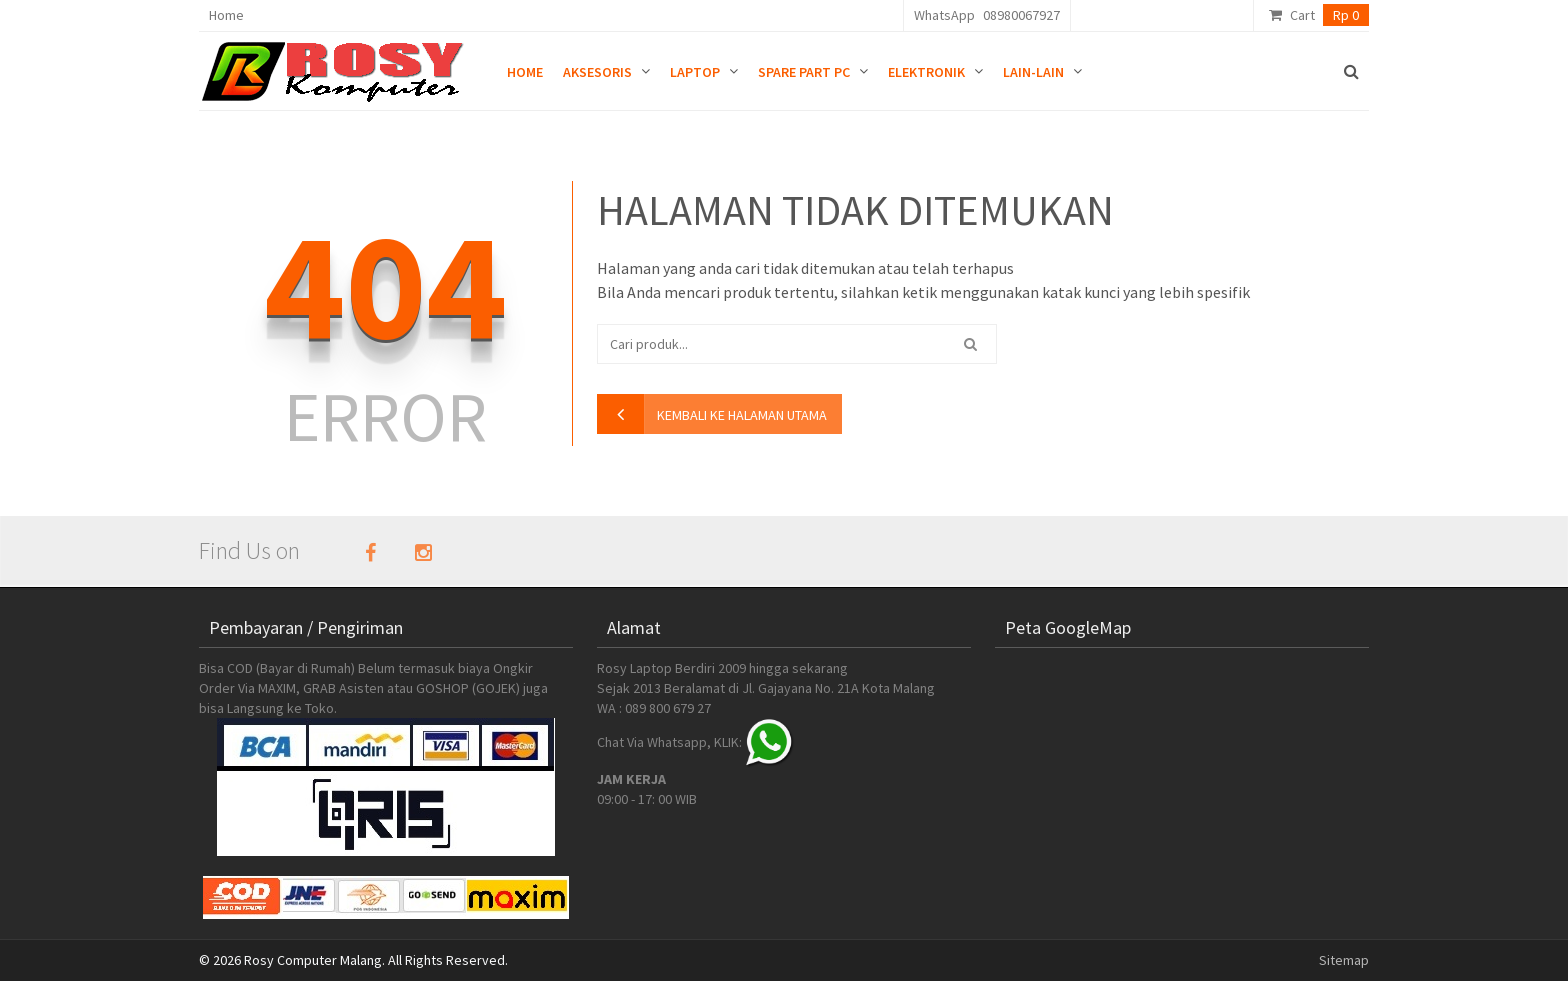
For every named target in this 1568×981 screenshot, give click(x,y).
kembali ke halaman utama (742, 415)
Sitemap (1344, 960)
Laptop (695, 72)
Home (226, 15)
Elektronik (926, 72)
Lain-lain (1033, 72)
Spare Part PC (804, 72)
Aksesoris (597, 72)
